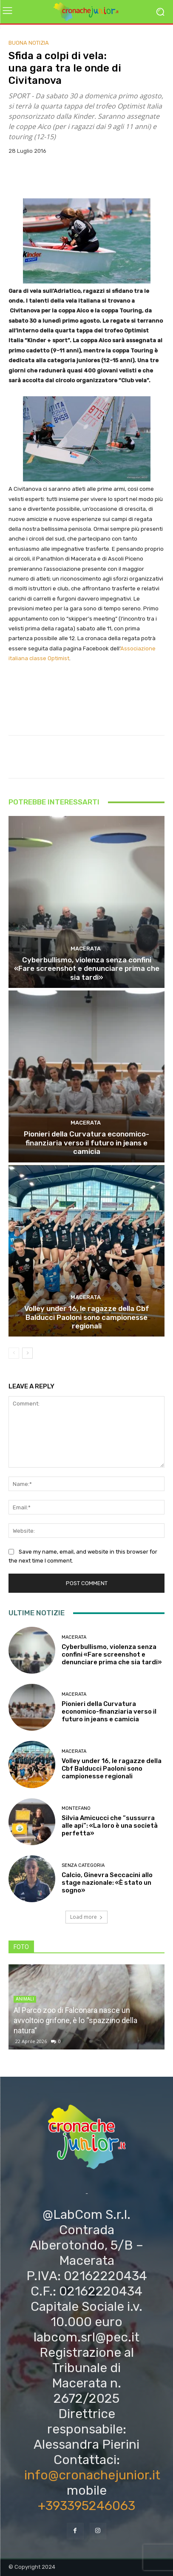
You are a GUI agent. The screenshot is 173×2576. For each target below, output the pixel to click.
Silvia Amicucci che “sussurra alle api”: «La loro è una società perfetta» (110, 1825)
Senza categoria (83, 1865)
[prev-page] (14, 1353)
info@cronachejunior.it (92, 2475)
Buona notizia (29, 43)
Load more (86, 1917)
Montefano (76, 1808)
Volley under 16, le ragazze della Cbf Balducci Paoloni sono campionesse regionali (86, 1317)
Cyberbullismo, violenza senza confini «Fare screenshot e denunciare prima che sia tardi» (86, 969)
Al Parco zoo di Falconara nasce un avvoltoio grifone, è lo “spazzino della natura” (75, 2020)
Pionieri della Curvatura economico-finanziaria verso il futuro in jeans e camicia (86, 1143)
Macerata (86, 948)
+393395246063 (86, 2505)
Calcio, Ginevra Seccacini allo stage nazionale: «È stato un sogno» (107, 1882)
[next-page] (27, 1353)
